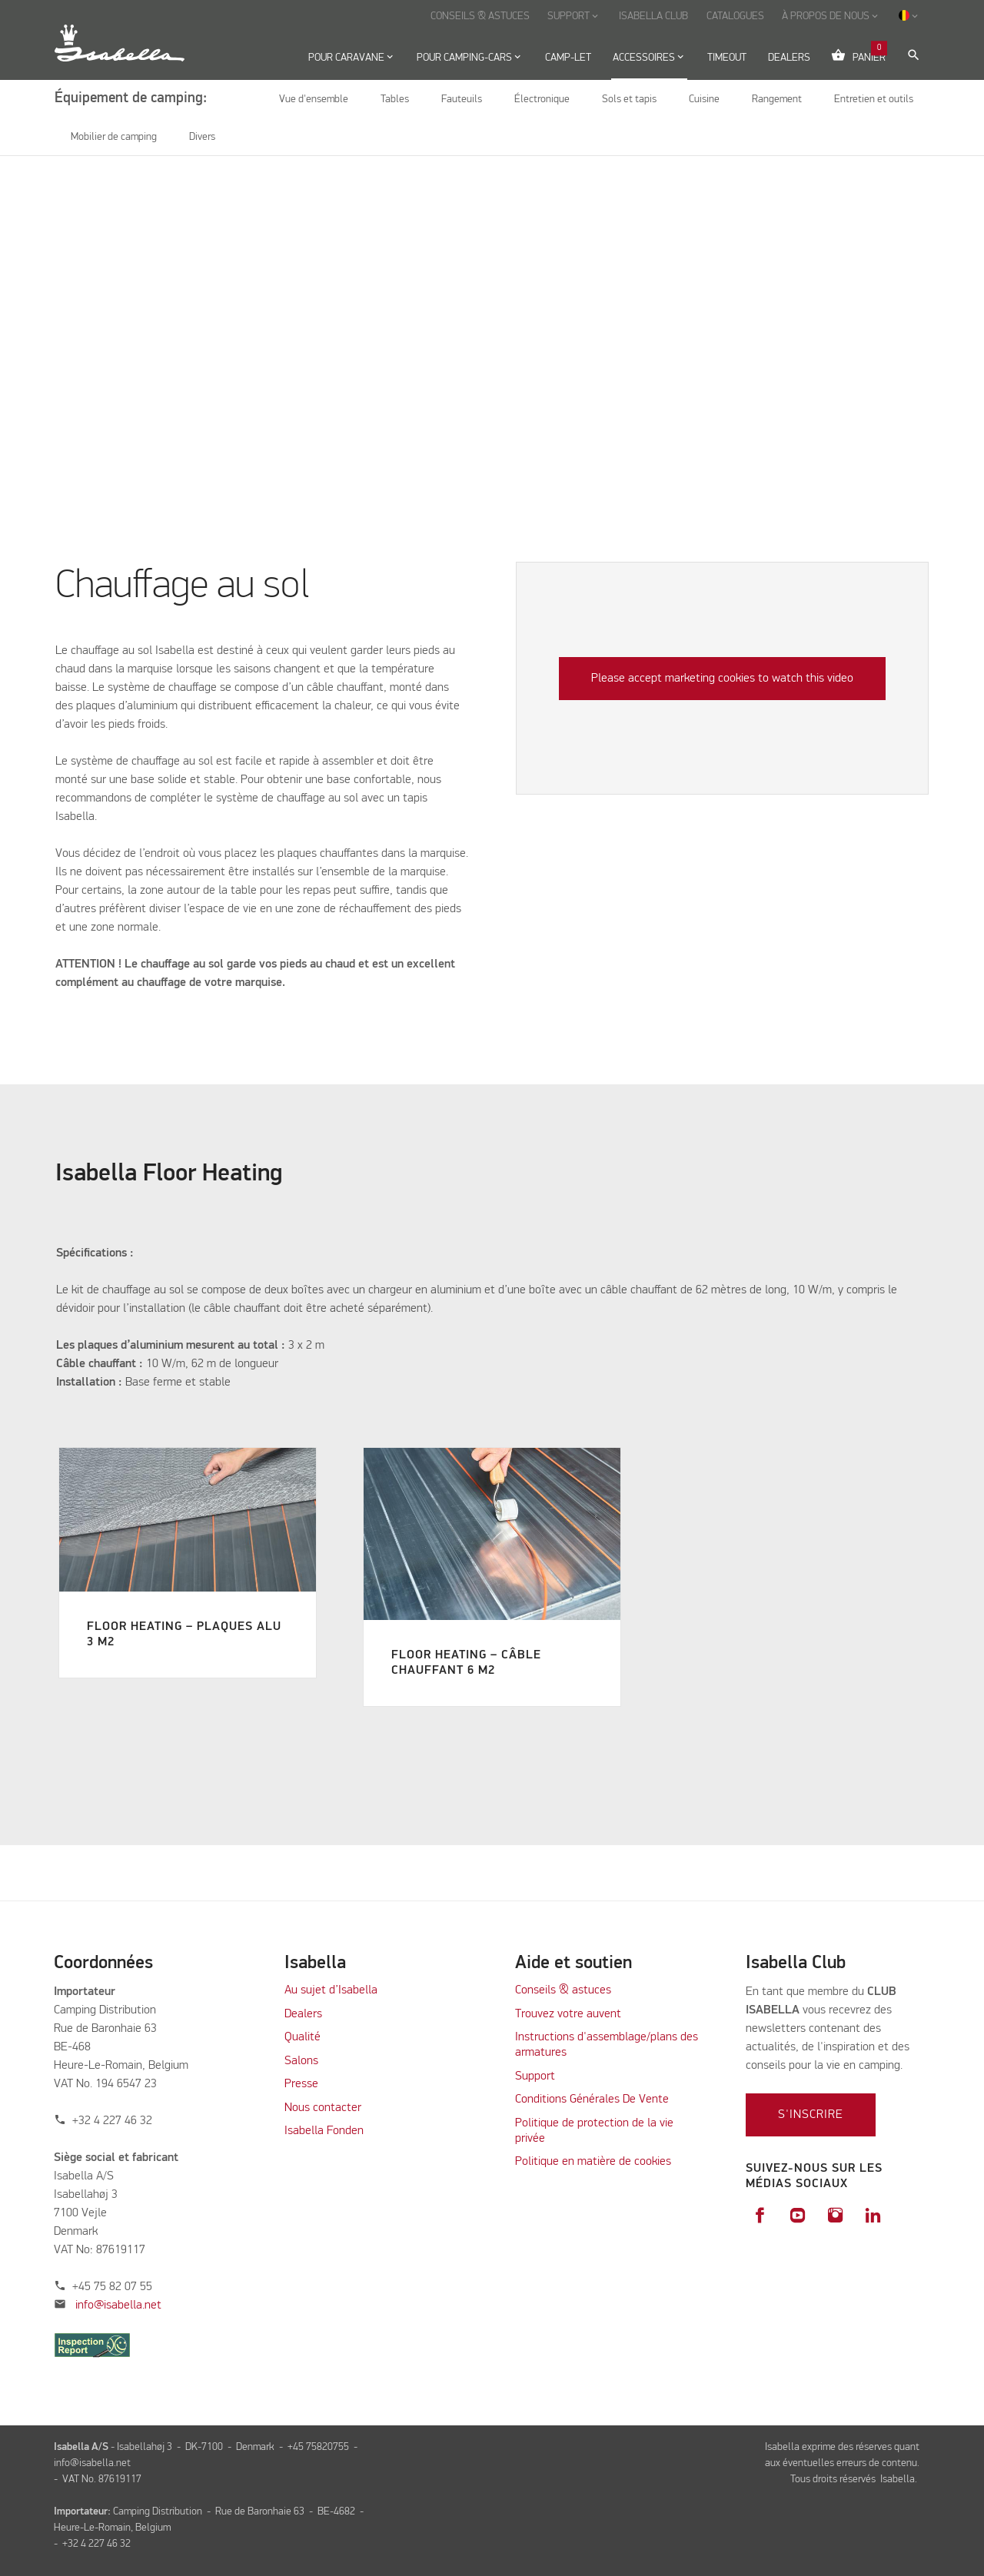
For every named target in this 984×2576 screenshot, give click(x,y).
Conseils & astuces (563, 1990)
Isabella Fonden (324, 2131)
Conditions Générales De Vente (592, 2099)
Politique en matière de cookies (593, 2162)
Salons (301, 2061)
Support (535, 2076)
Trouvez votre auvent (568, 2014)
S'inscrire (810, 2115)
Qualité (302, 2037)
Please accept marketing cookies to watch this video (722, 678)
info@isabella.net (118, 2305)
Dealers (303, 2014)
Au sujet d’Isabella (330, 1990)
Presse (301, 2084)
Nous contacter (322, 2108)
